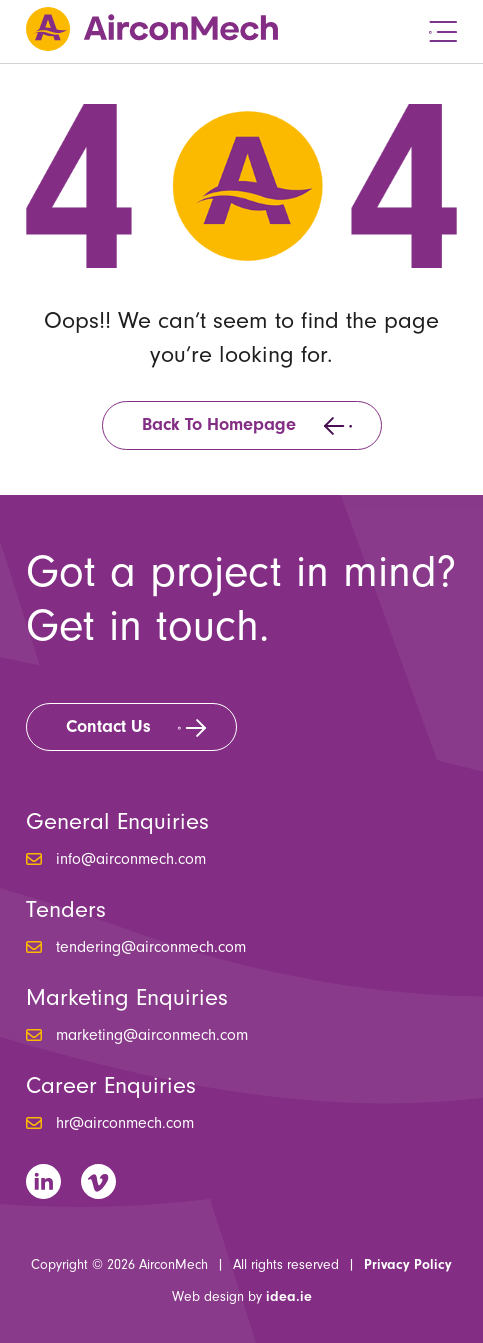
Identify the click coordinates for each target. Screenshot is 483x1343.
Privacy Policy (408, 1265)
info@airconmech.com (131, 859)
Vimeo (98, 1181)
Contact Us (108, 726)
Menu (443, 31)
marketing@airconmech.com (152, 1035)
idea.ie (289, 1297)
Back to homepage (219, 424)
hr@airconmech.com (125, 1123)
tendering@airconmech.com (151, 947)
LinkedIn (43, 1181)
